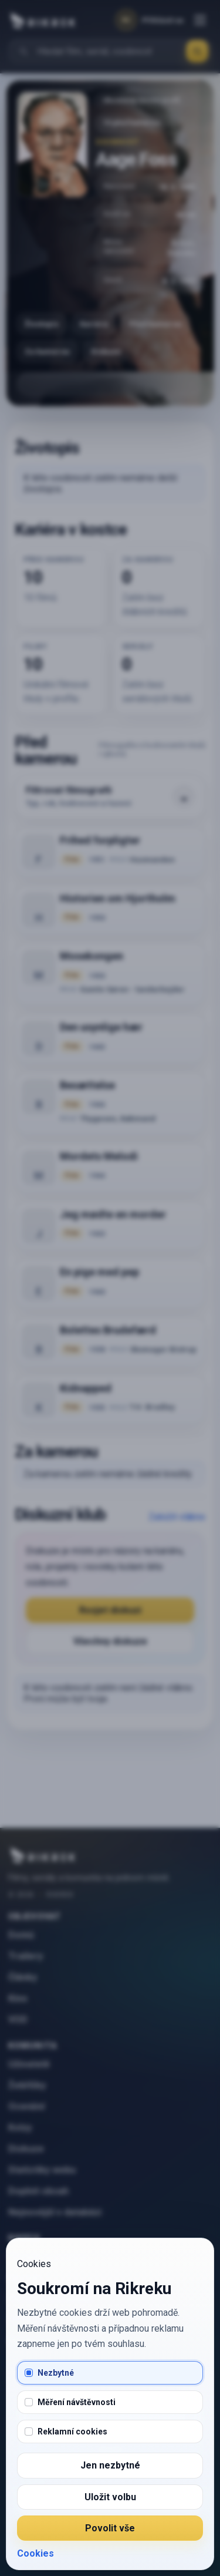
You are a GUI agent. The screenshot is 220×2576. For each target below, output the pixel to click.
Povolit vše (110, 2528)
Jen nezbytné (110, 2465)
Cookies (35, 2553)
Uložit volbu (110, 2497)
